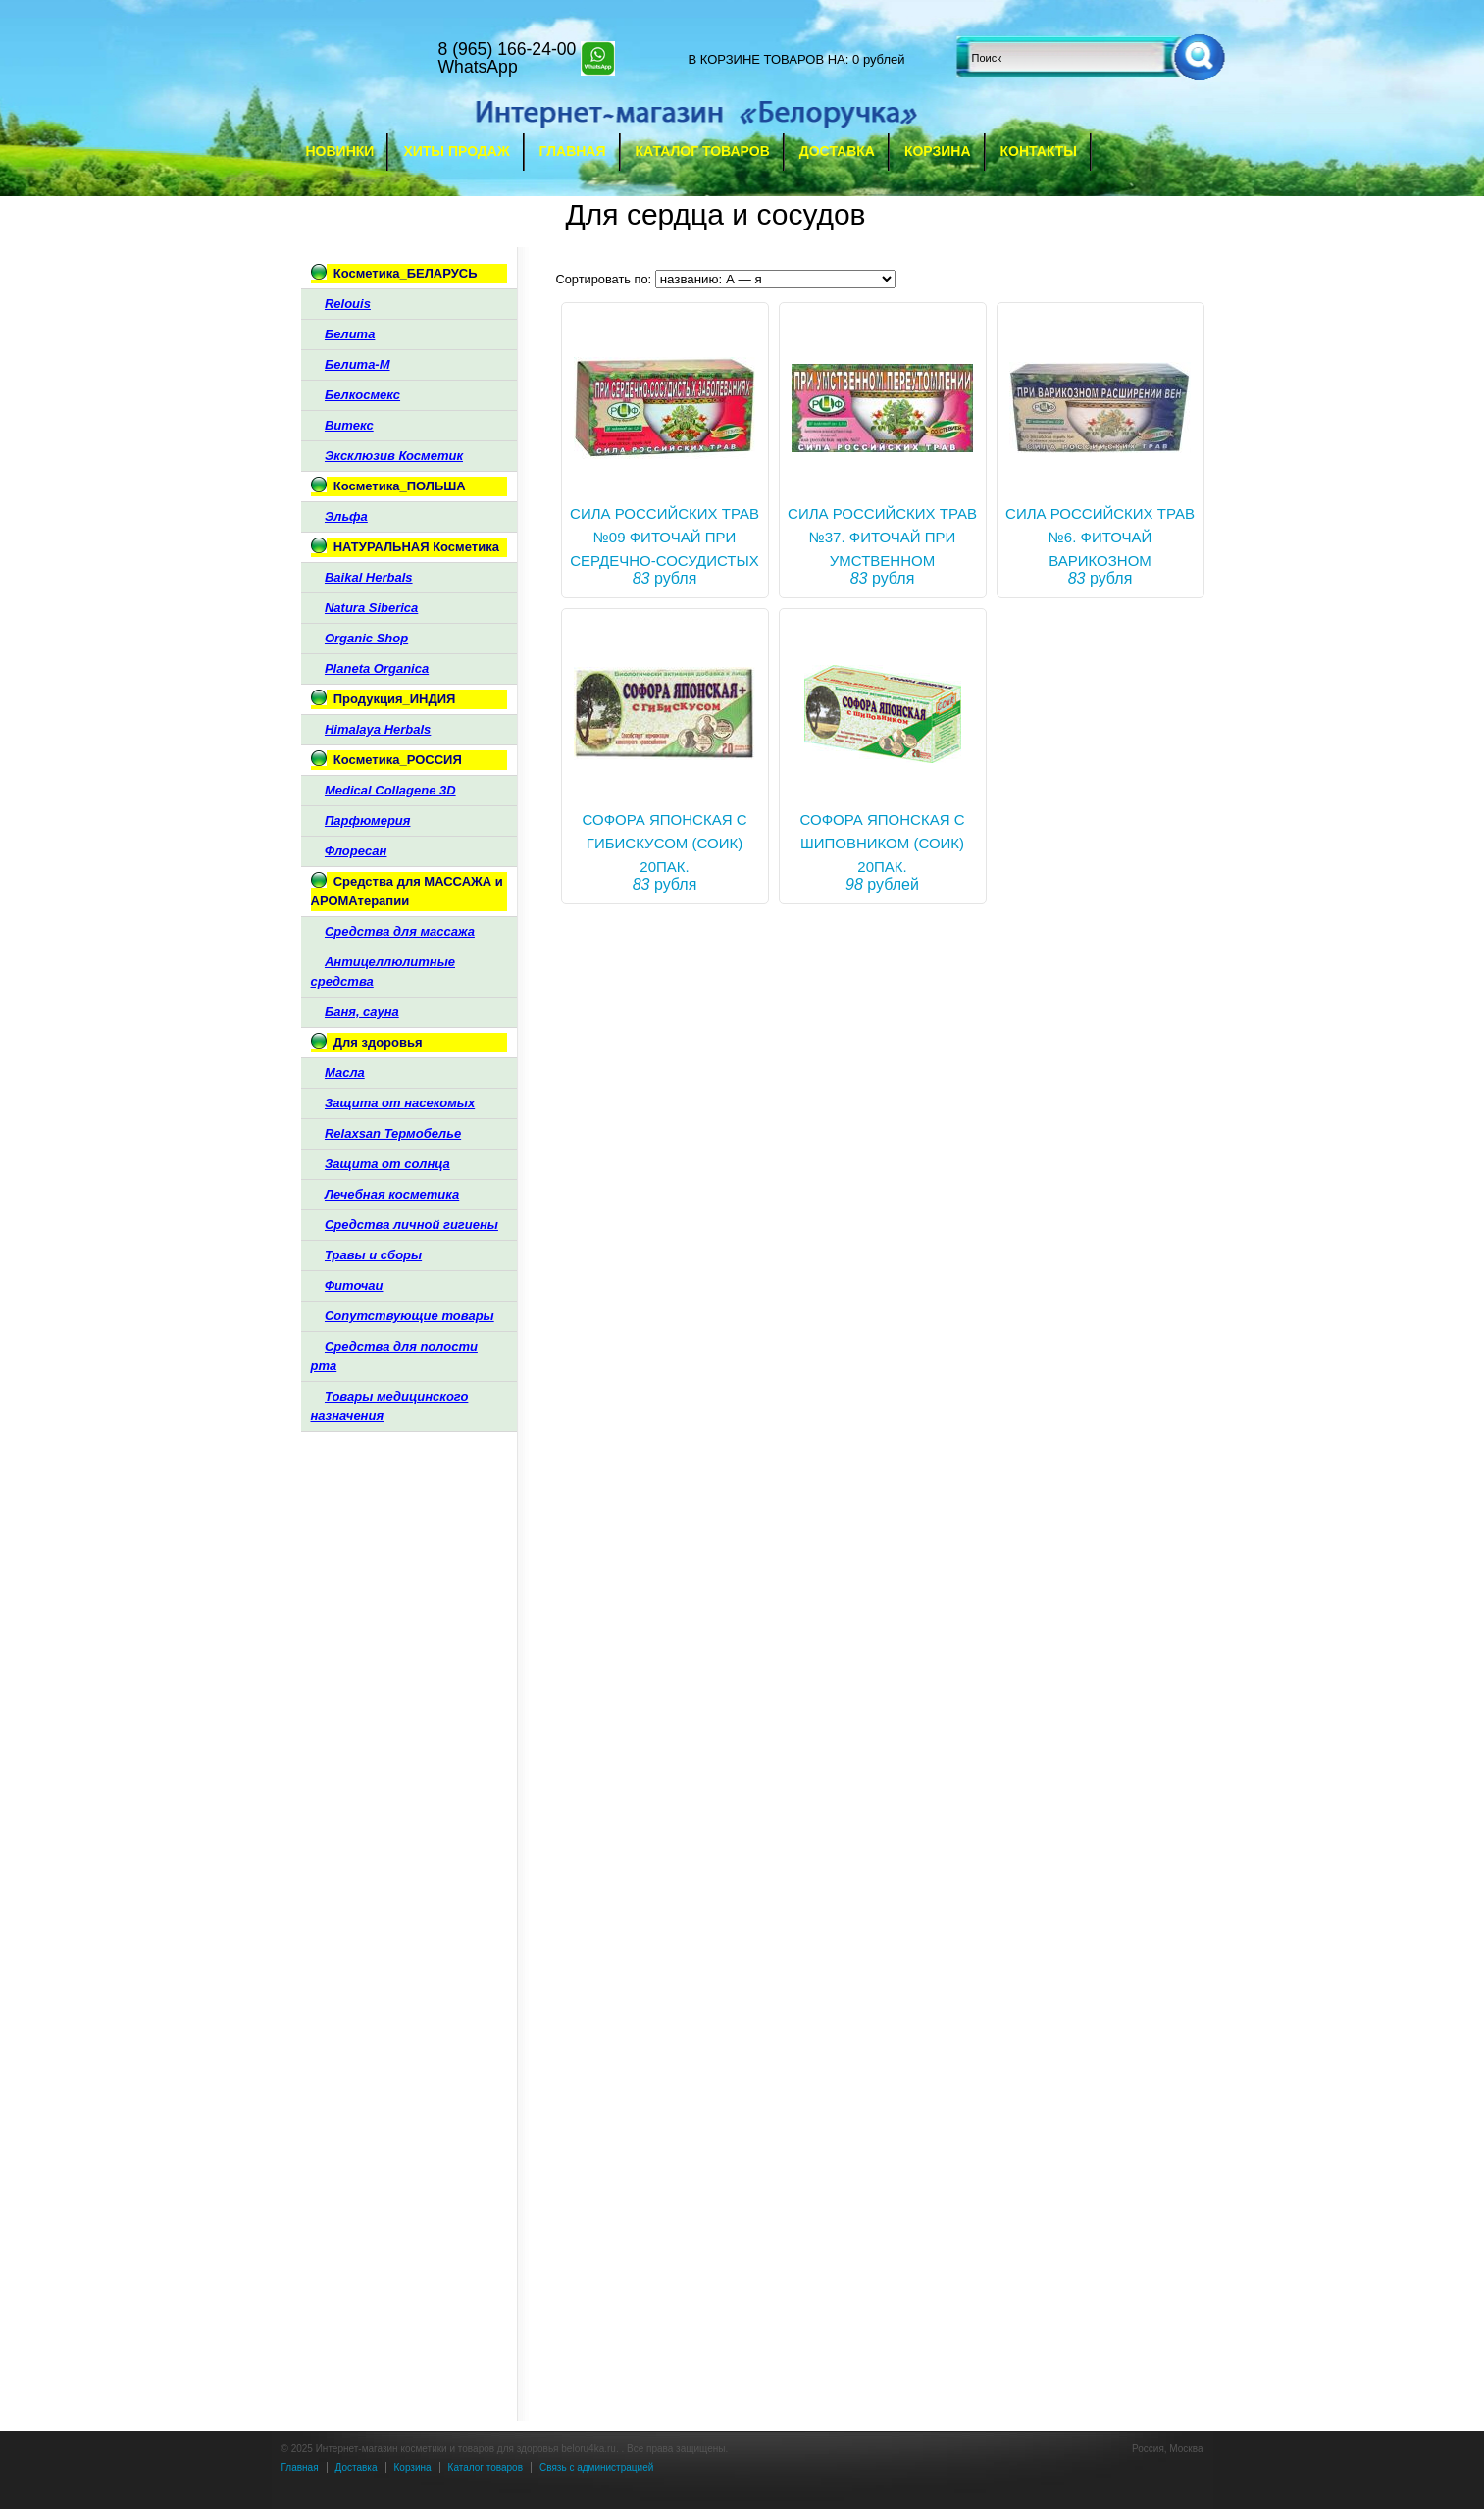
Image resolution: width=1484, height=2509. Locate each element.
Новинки (340, 151)
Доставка (837, 151)
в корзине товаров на (767, 59)
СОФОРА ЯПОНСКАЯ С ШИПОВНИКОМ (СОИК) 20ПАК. (882, 843)
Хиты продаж (456, 151)
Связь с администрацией (596, 2467)
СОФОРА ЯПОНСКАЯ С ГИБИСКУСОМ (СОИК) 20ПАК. (665, 843)
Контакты (1038, 151)
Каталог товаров (703, 151)
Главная (572, 151)
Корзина (937, 151)
